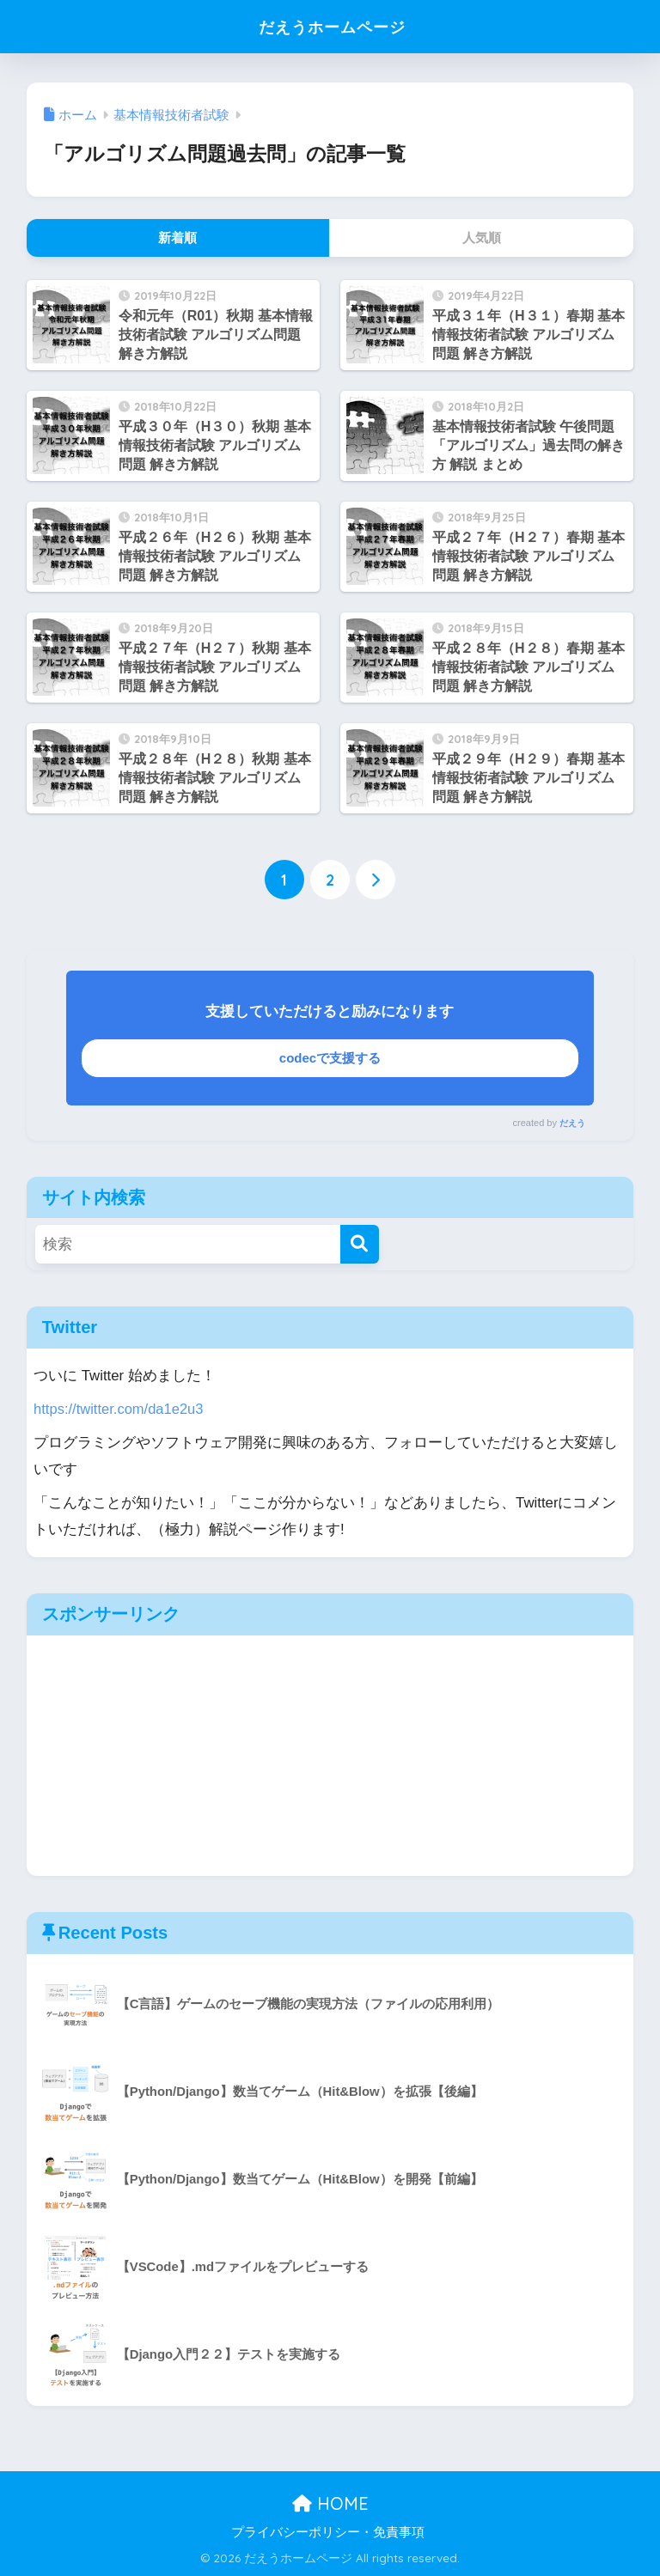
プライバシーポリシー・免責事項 (328, 2532)
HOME (330, 2503)
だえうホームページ (332, 26)
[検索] (359, 1244)
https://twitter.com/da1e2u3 (119, 1409)
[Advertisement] (330, 1755)
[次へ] (375, 880)
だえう (572, 1123)
